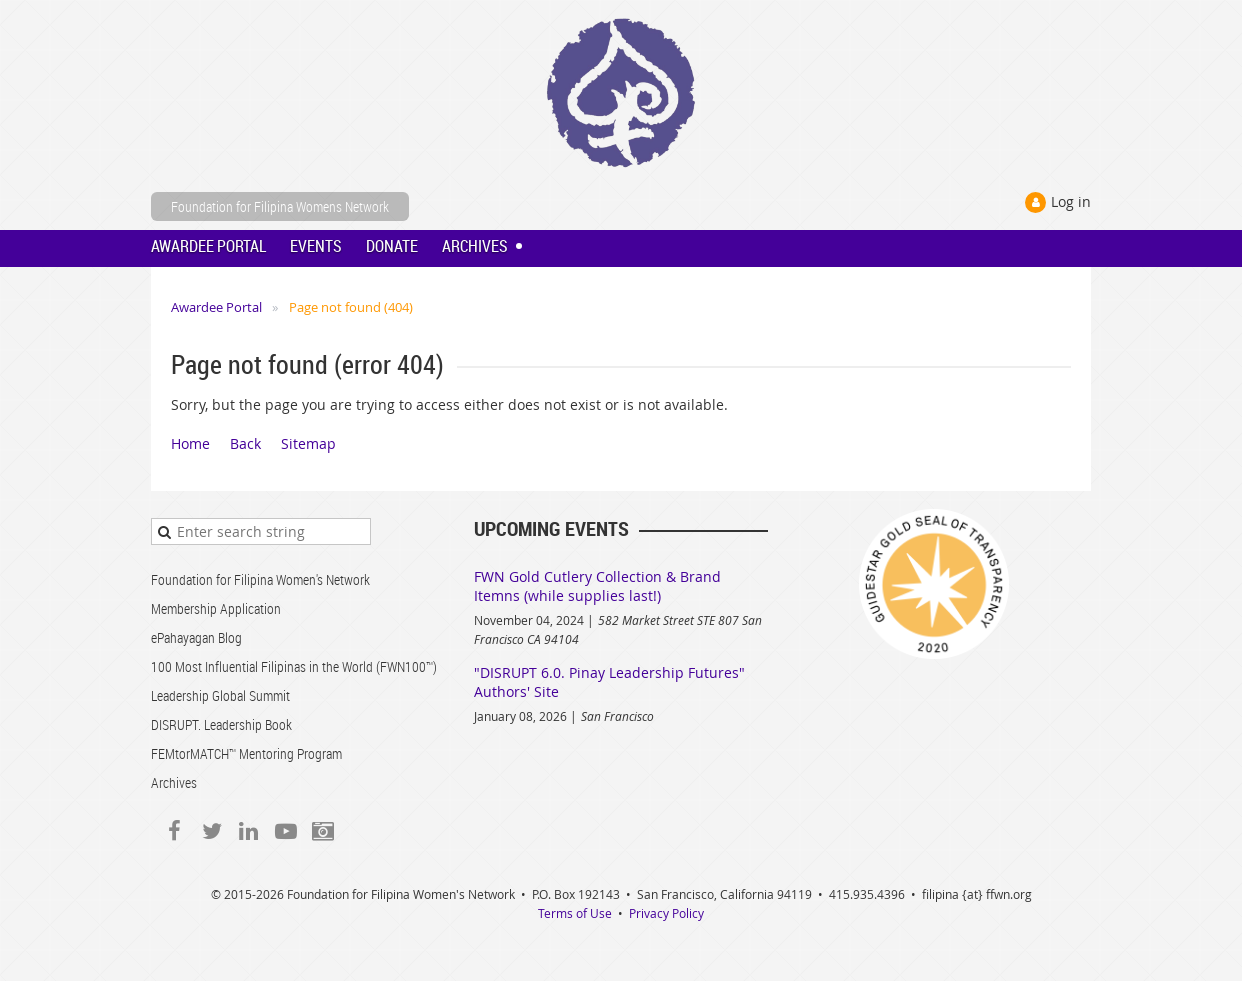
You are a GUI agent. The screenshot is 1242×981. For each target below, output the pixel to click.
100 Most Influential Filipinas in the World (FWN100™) (294, 666)
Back (245, 443)
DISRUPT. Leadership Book (221, 724)
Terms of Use (575, 913)
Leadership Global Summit (220, 695)
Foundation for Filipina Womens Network (280, 206)
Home (190, 443)
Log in (1071, 201)
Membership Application (216, 608)
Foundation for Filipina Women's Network (260, 579)
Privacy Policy (666, 913)
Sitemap (308, 443)
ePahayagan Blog (196, 637)
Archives (174, 782)
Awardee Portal (216, 307)
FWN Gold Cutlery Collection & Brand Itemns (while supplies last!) (597, 586)
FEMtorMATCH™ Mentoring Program (246, 753)
